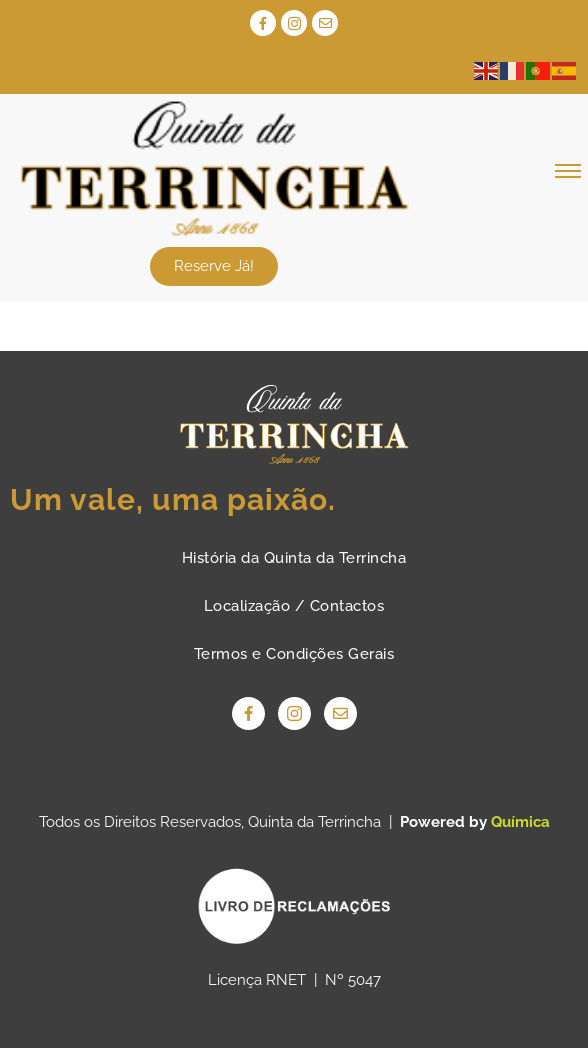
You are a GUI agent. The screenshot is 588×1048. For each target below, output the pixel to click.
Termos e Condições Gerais (294, 654)
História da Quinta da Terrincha (294, 558)
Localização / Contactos (294, 606)
